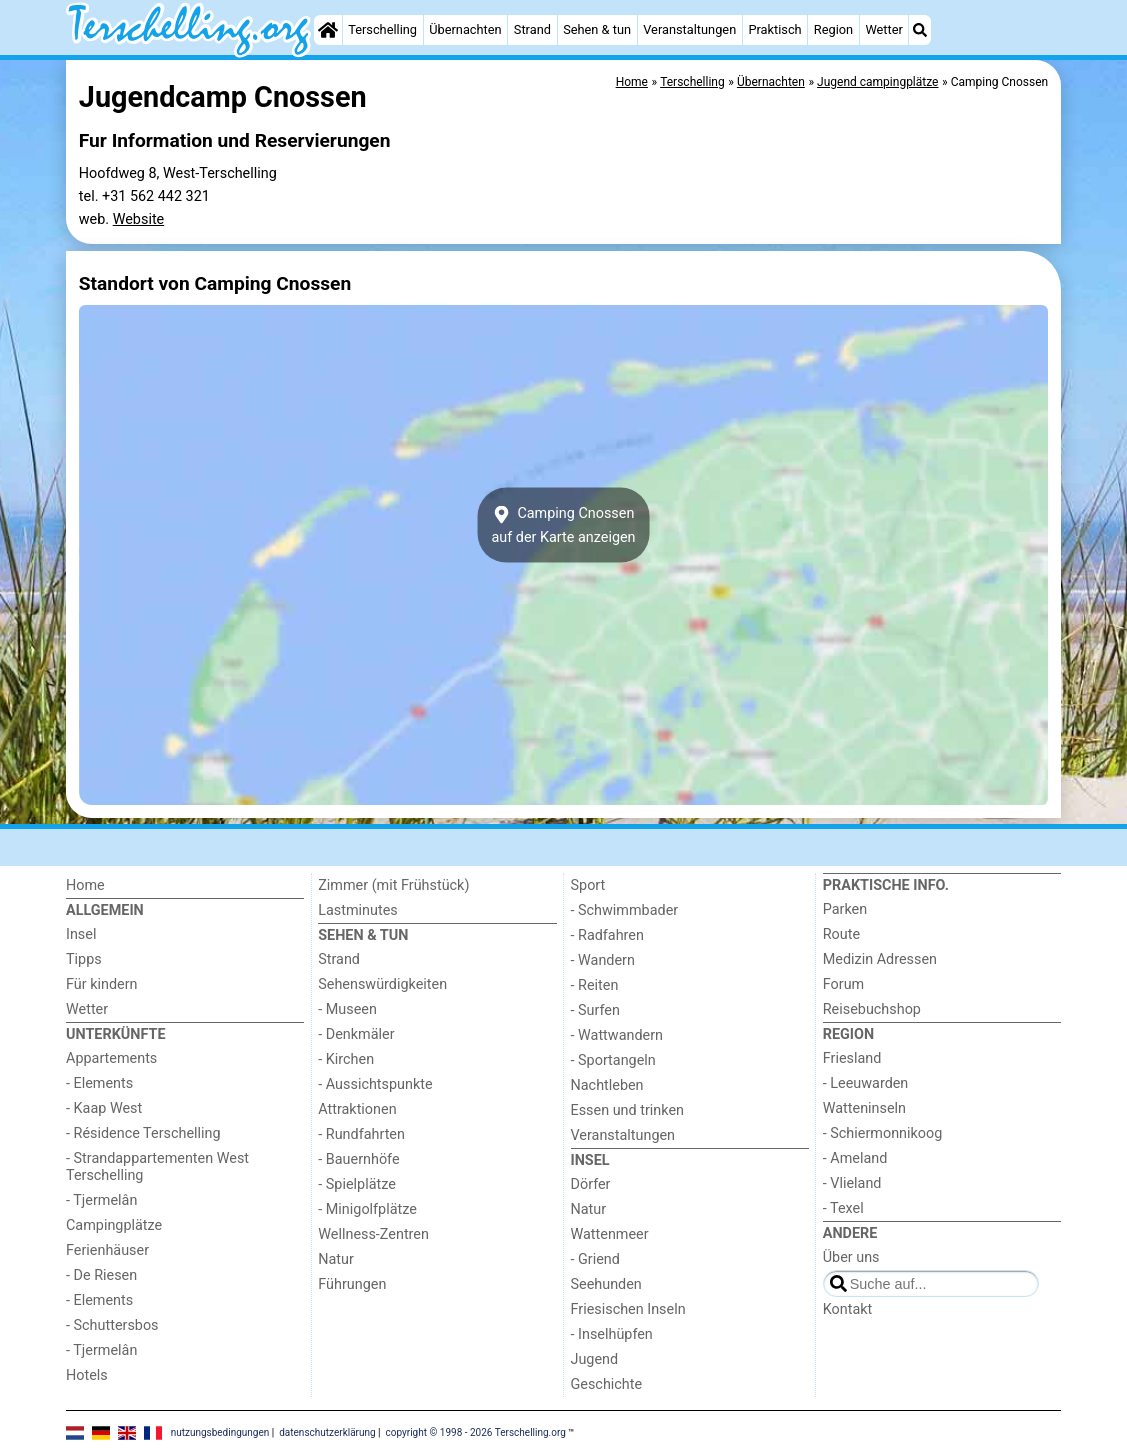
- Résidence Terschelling (143, 1133)
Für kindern (102, 984)
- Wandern (603, 960)
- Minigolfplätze (367, 1209)
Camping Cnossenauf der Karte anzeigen (563, 525)
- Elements (99, 1083)
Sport (588, 885)
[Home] (328, 30)
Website (139, 219)
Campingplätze (114, 1225)
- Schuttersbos (112, 1325)
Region (833, 29)
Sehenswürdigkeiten (382, 984)
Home (85, 885)
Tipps (84, 959)
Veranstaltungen (689, 29)
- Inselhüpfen (612, 1334)
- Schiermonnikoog (883, 1133)
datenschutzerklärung (327, 1432)
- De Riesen (101, 1275)
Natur (336, 1259)
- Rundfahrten (361, 1134)
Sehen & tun (597, 29)
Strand (532, 29)
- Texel (843, 1208)
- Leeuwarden (866, 1083)
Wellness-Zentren (373, 1234)
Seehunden (606, 1284)
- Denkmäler (356, 1034)
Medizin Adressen (880, 959)
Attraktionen (357, 1109)
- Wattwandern (617, 1035)
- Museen (347, 1009)
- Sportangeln (613, 1060)
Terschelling (382, 29)
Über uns (851, 1257)
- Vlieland (852, 1183)
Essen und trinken (628, 1110)
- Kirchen (346, 1059)
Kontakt (848, 1309)
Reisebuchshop (872, 1009)
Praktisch (774, 29)
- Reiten (595, 985)
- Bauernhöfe (358, 1159)
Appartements (111, 1058)
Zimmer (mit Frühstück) (393, 885)
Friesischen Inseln (628, 1309)
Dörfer (591, 1184)
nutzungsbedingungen (220, 1432)
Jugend (595, 1359)
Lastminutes (357, 910)
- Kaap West (104, 1108)
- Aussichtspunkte (375, 1084)
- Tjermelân (101, 1200)
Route (841, 934)
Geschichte (607, 1384)
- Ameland (855, 1158)
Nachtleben (607, 1085)
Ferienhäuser (107, 1250)
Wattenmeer (610, 1234)
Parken (845, 909)
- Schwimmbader (625, 910)
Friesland (852, 1058)
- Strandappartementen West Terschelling (157, 1167)
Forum (843, 984)
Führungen (352, 1284)
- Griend (595, 1259)
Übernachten (465, 29)
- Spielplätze (357, 1184)
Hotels (87, 1375)
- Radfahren (607, 935)
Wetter (883, 29)
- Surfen (595, 1010)
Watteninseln (864, 1108)
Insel (81, 934)
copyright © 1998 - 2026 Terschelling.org (476, 1432)
